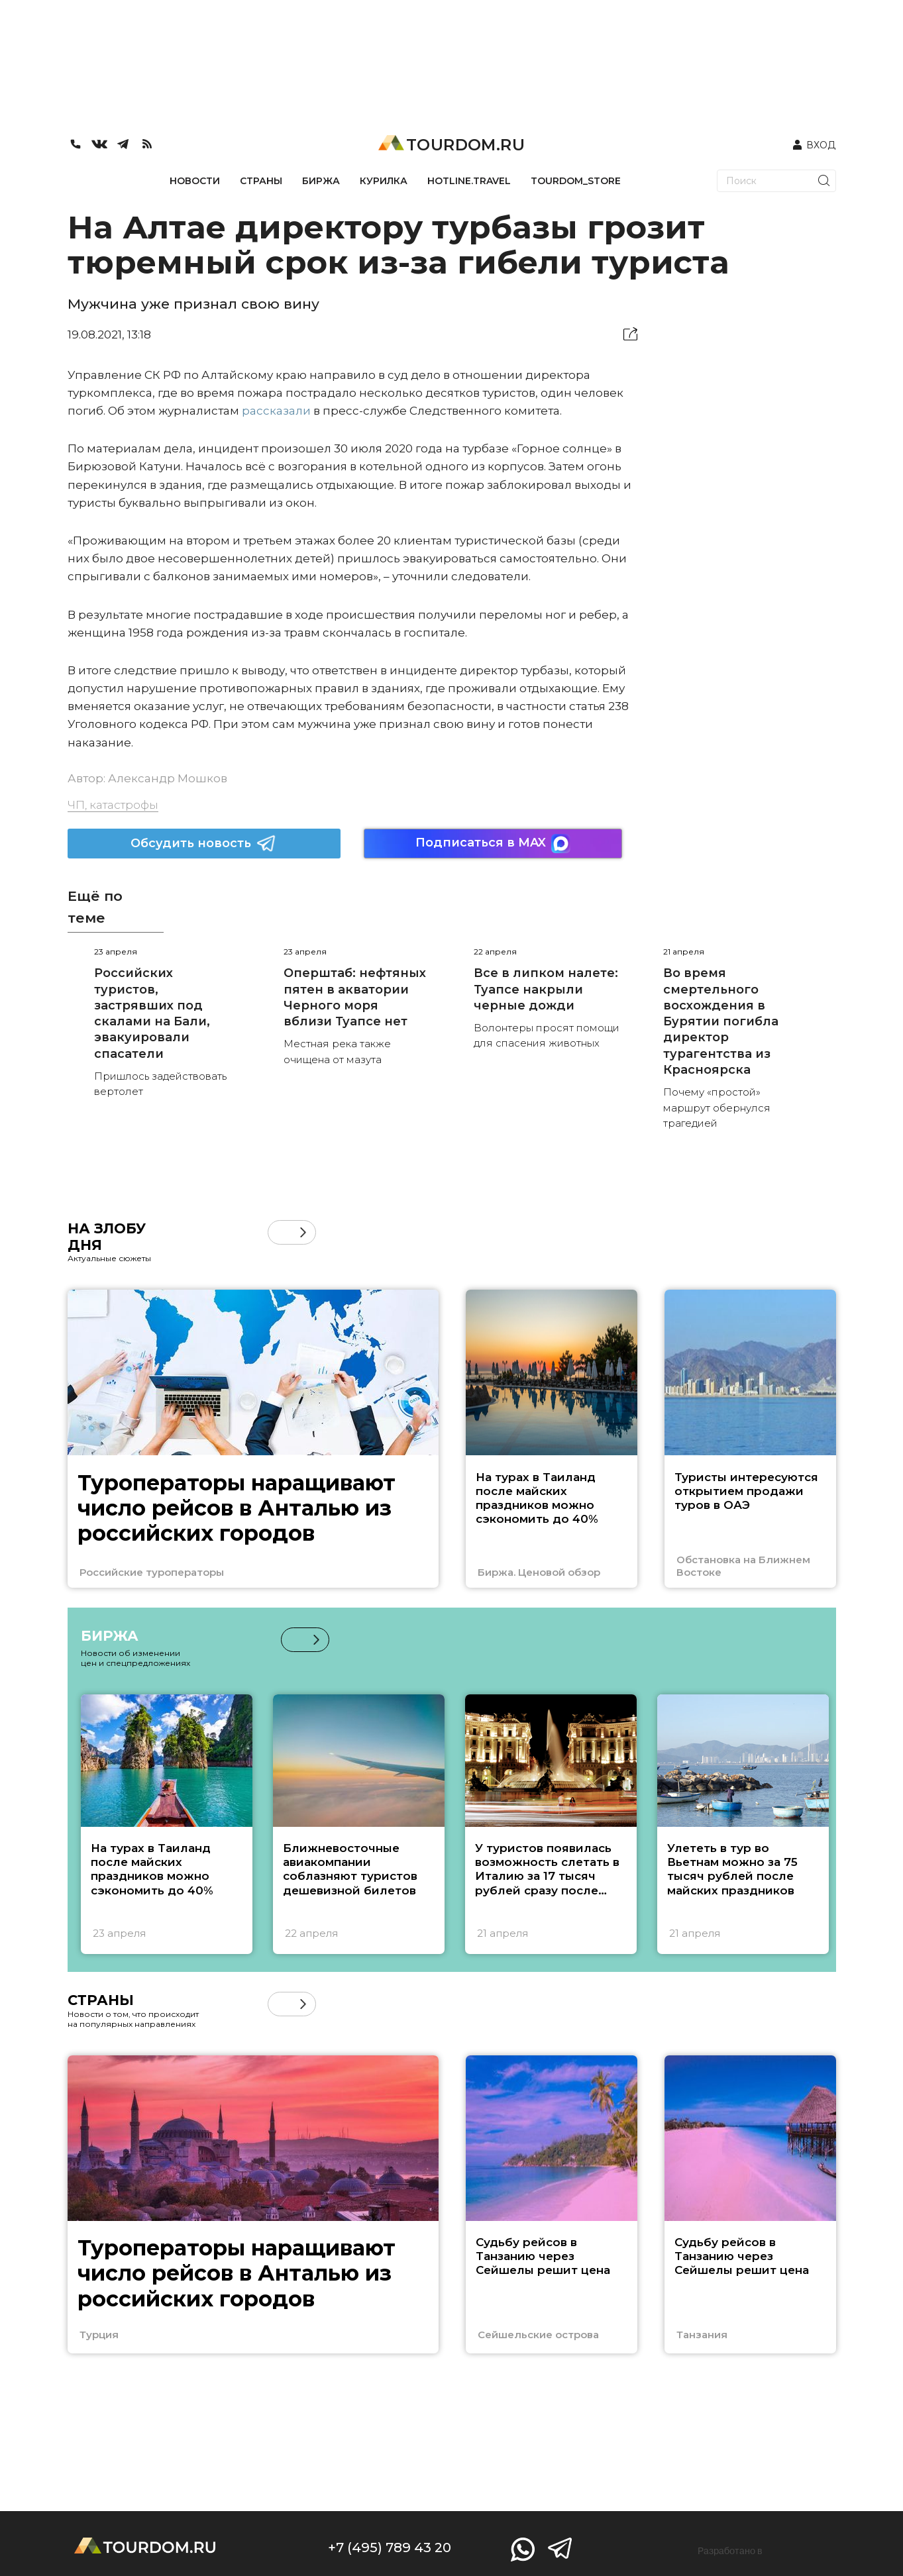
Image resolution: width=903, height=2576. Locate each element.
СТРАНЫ (261, 181)
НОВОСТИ (195, 181)
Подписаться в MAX (492, 843)
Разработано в (730, 2551)
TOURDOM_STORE (576, 181)
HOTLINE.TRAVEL (469, 181)
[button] (303, 1232)
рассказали (276, 410)
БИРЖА (321, 181)
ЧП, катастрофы (113, 804)
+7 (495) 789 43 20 (389, 2547)
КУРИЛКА (383, 181)
